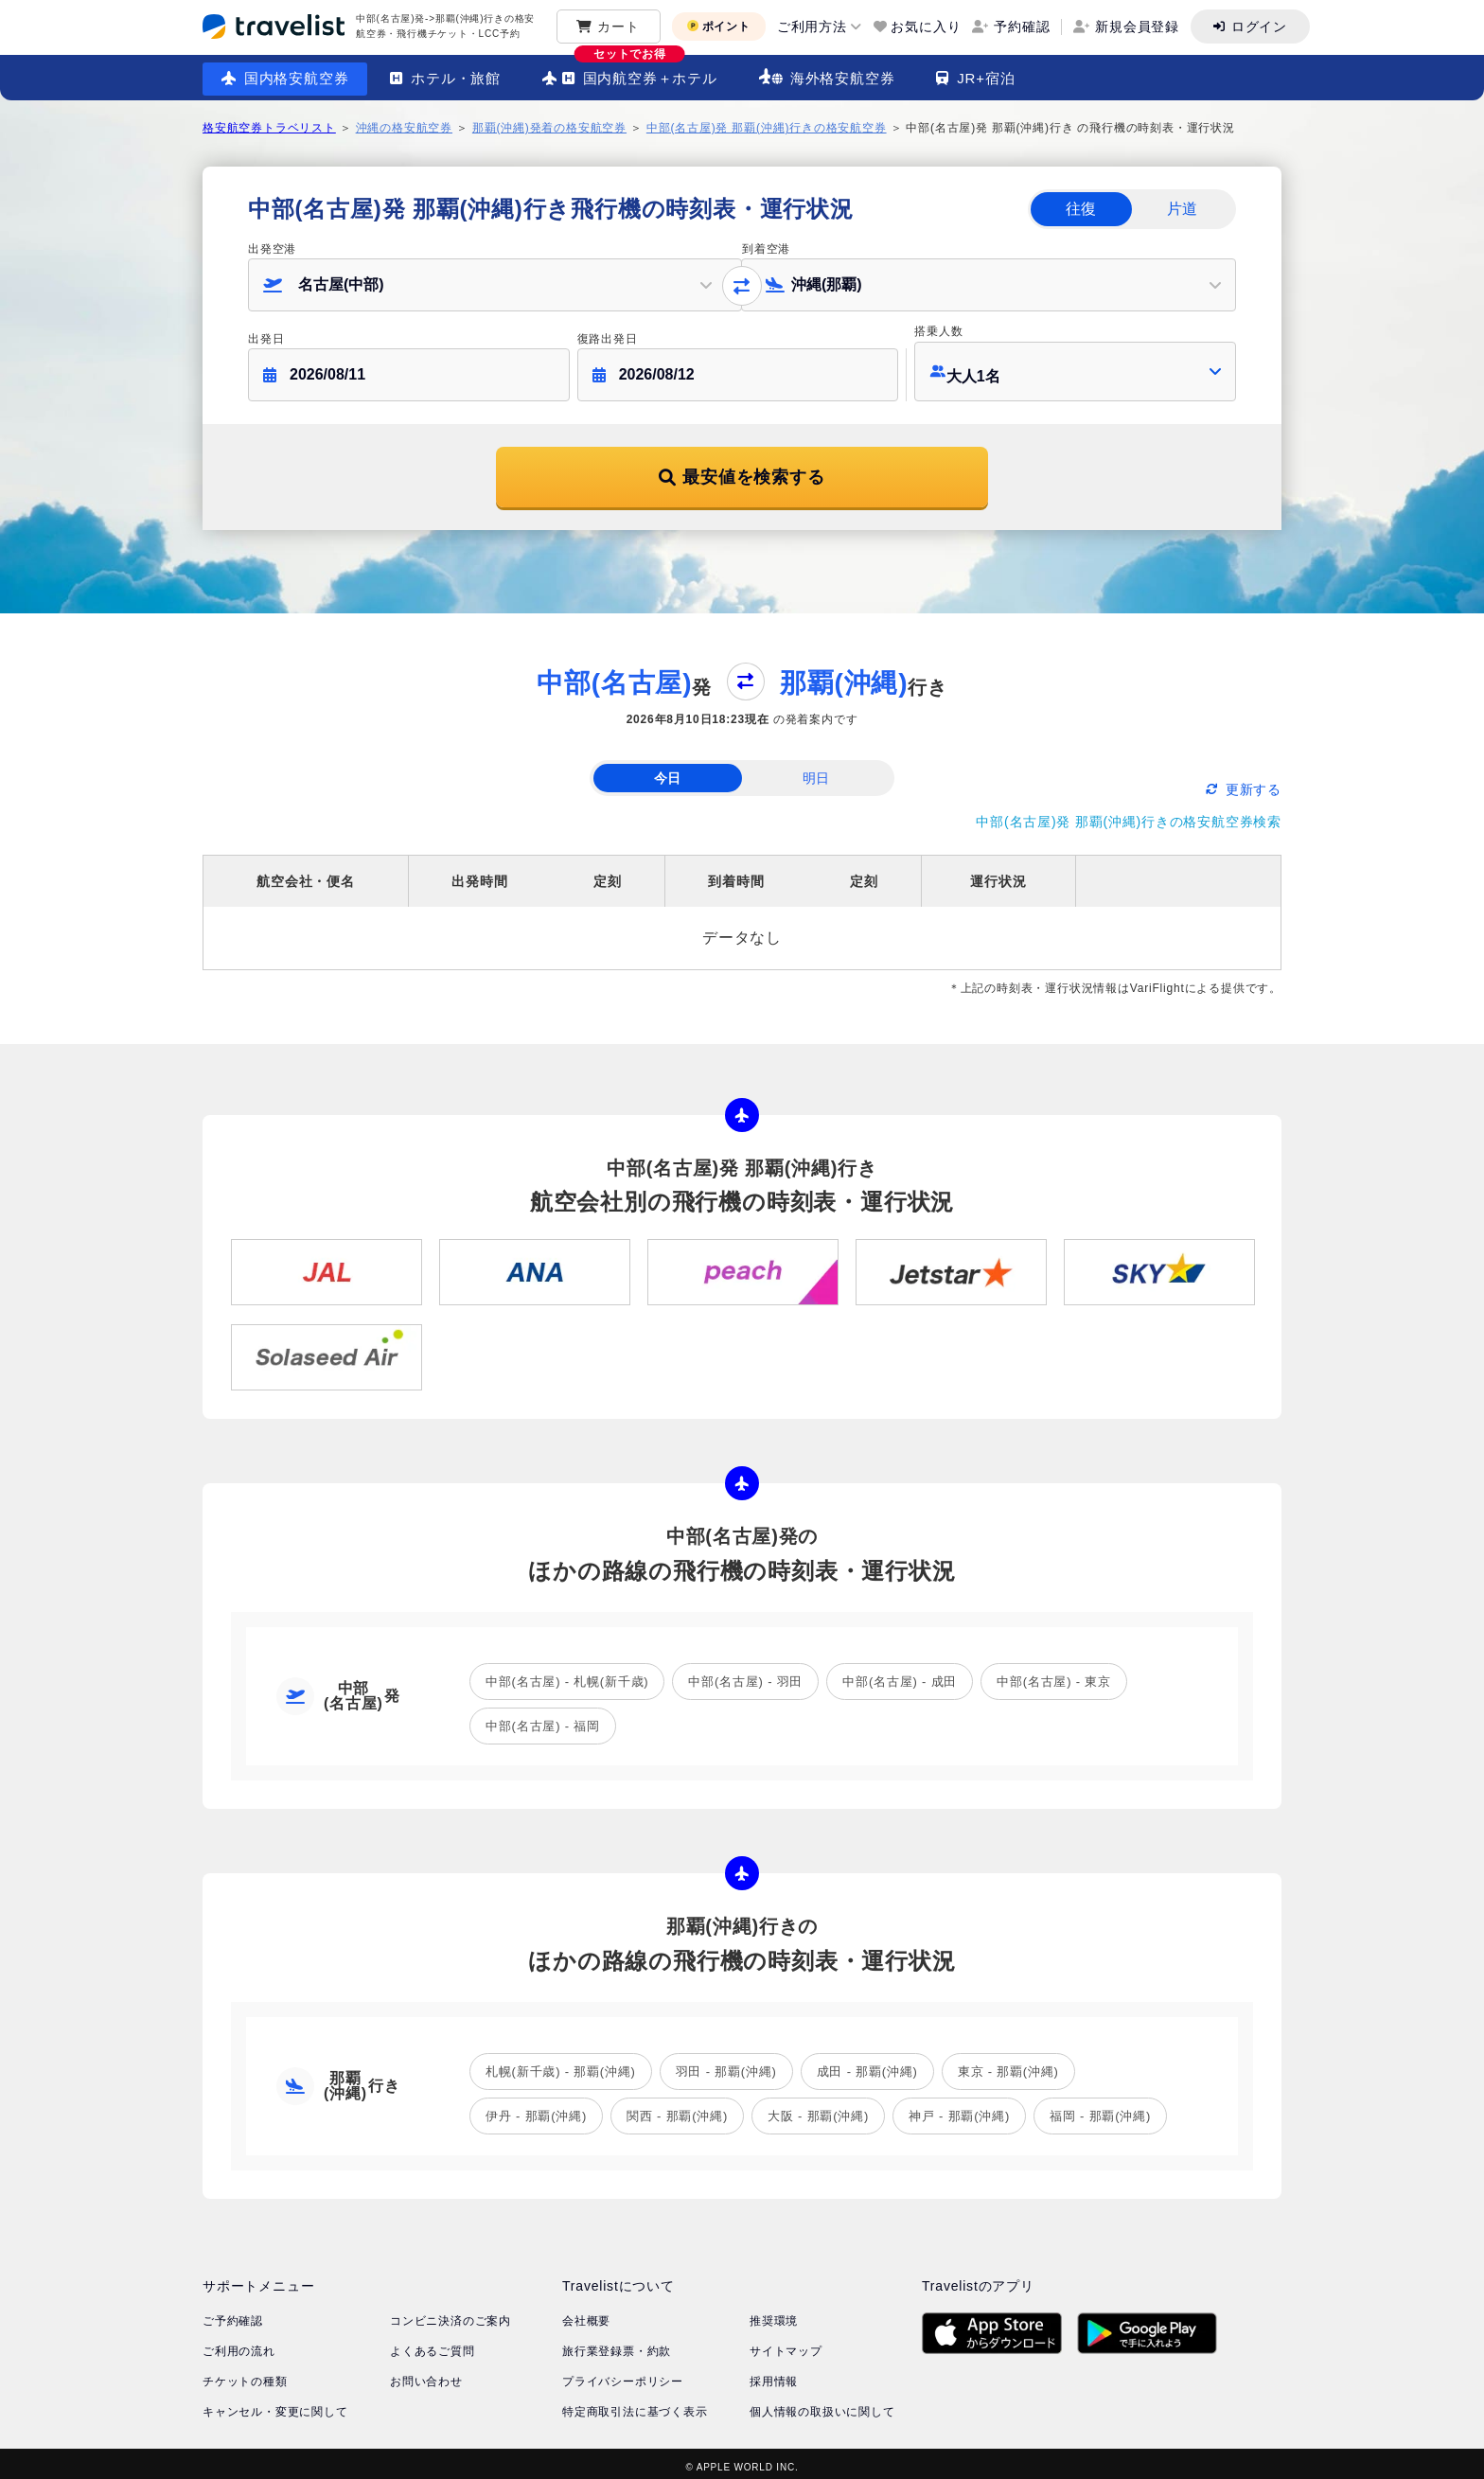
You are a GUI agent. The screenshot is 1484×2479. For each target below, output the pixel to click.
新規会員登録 (1137, 26)
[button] (495, 284)
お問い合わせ (426, 2374)
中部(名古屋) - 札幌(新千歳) (567, 1674)
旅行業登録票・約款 (616, 2343)
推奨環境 (774, 2313)
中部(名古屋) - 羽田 (745, 1674)
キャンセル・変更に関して (275, 2404)
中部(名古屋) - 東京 (1054, 1674)
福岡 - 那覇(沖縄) (1100, 2108)
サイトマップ (786, 2343)
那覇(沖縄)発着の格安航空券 (549, 127)
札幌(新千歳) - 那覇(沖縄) (561, 2064)
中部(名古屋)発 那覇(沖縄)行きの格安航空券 (766, 127)
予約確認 (1022, 26)
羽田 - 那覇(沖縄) (726, 2064)
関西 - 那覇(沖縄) (677, 2108)
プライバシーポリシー (622, 2374)
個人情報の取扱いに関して (822, 2404)
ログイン (1259, 26)
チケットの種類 (245, 2374)
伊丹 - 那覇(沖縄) (536, 2108)
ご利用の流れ (239, 2343)
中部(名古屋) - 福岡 (543, 1718)
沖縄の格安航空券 (404, 127)
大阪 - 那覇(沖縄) (818, 2108)
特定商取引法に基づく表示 (635, 2404)
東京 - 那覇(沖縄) (1008, 2064)
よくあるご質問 (432, 2343)
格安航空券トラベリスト (269, 127)
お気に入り (926, 26)
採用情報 (774, 2374)
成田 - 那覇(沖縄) (867, 2064)
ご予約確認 (233, 2313)
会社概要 (586, 2313)
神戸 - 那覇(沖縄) (959, 2108)
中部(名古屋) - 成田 (899, 1674)
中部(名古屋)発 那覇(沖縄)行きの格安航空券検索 (1128, 814)
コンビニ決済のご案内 (450, 2313)
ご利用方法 (812, 26)
